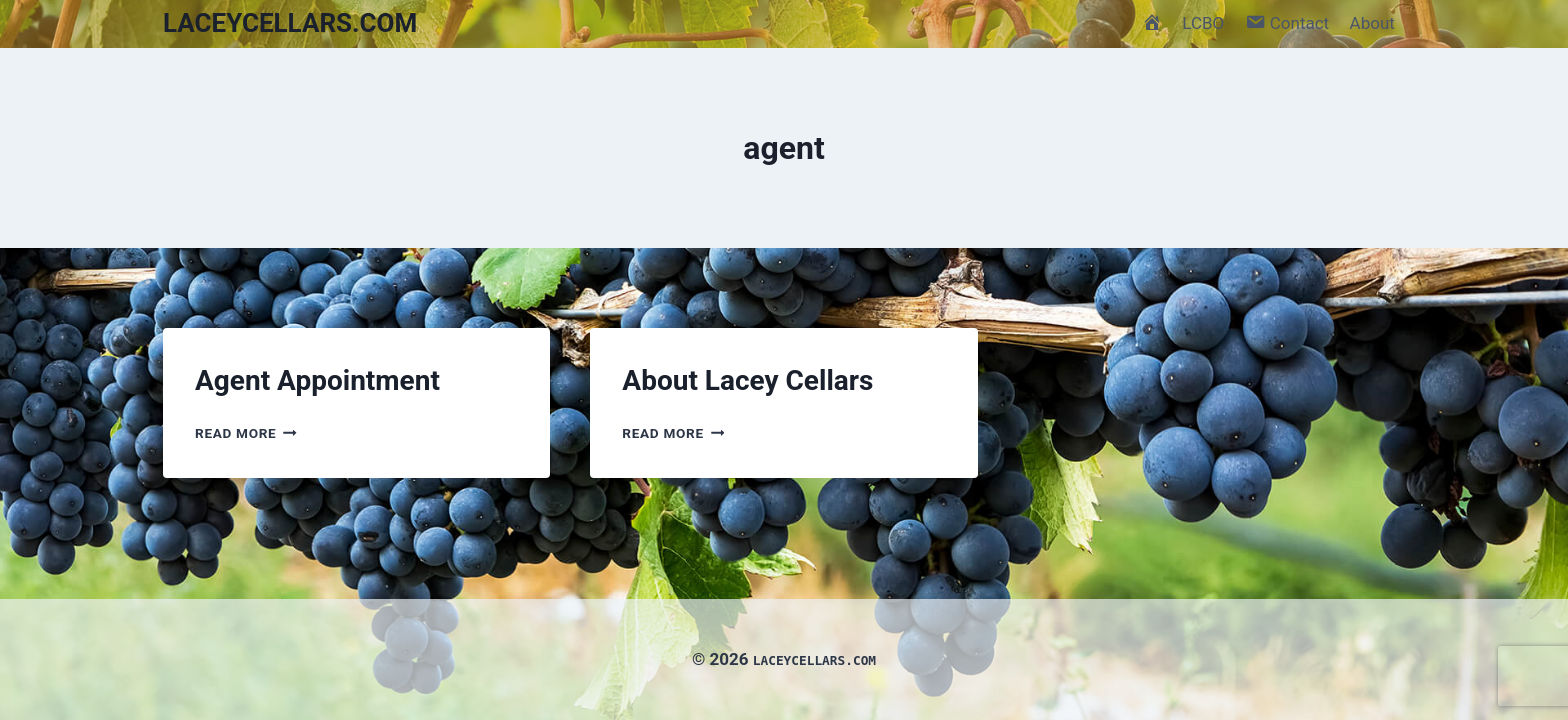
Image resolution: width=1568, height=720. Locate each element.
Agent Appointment (317, 380)
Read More (246, 433)
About (1372, 23)
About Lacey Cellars (747, 380)
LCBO (1203, 23)
